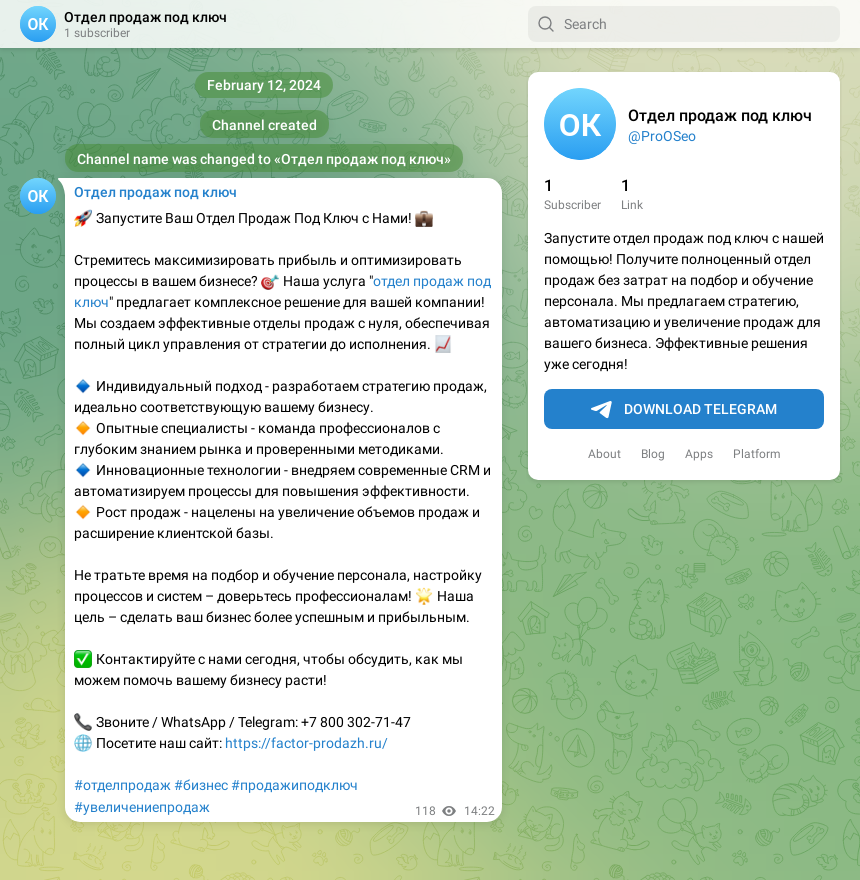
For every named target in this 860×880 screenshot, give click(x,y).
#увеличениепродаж (142, 807)
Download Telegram (684, 410)
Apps (699, 454)
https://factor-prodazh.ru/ (306, 743)
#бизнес (201, 785)
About (604, 454)
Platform (757, 454)
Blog (653, 454)
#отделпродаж (122, 785)
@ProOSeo (662, 136)
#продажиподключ (294, 785)
